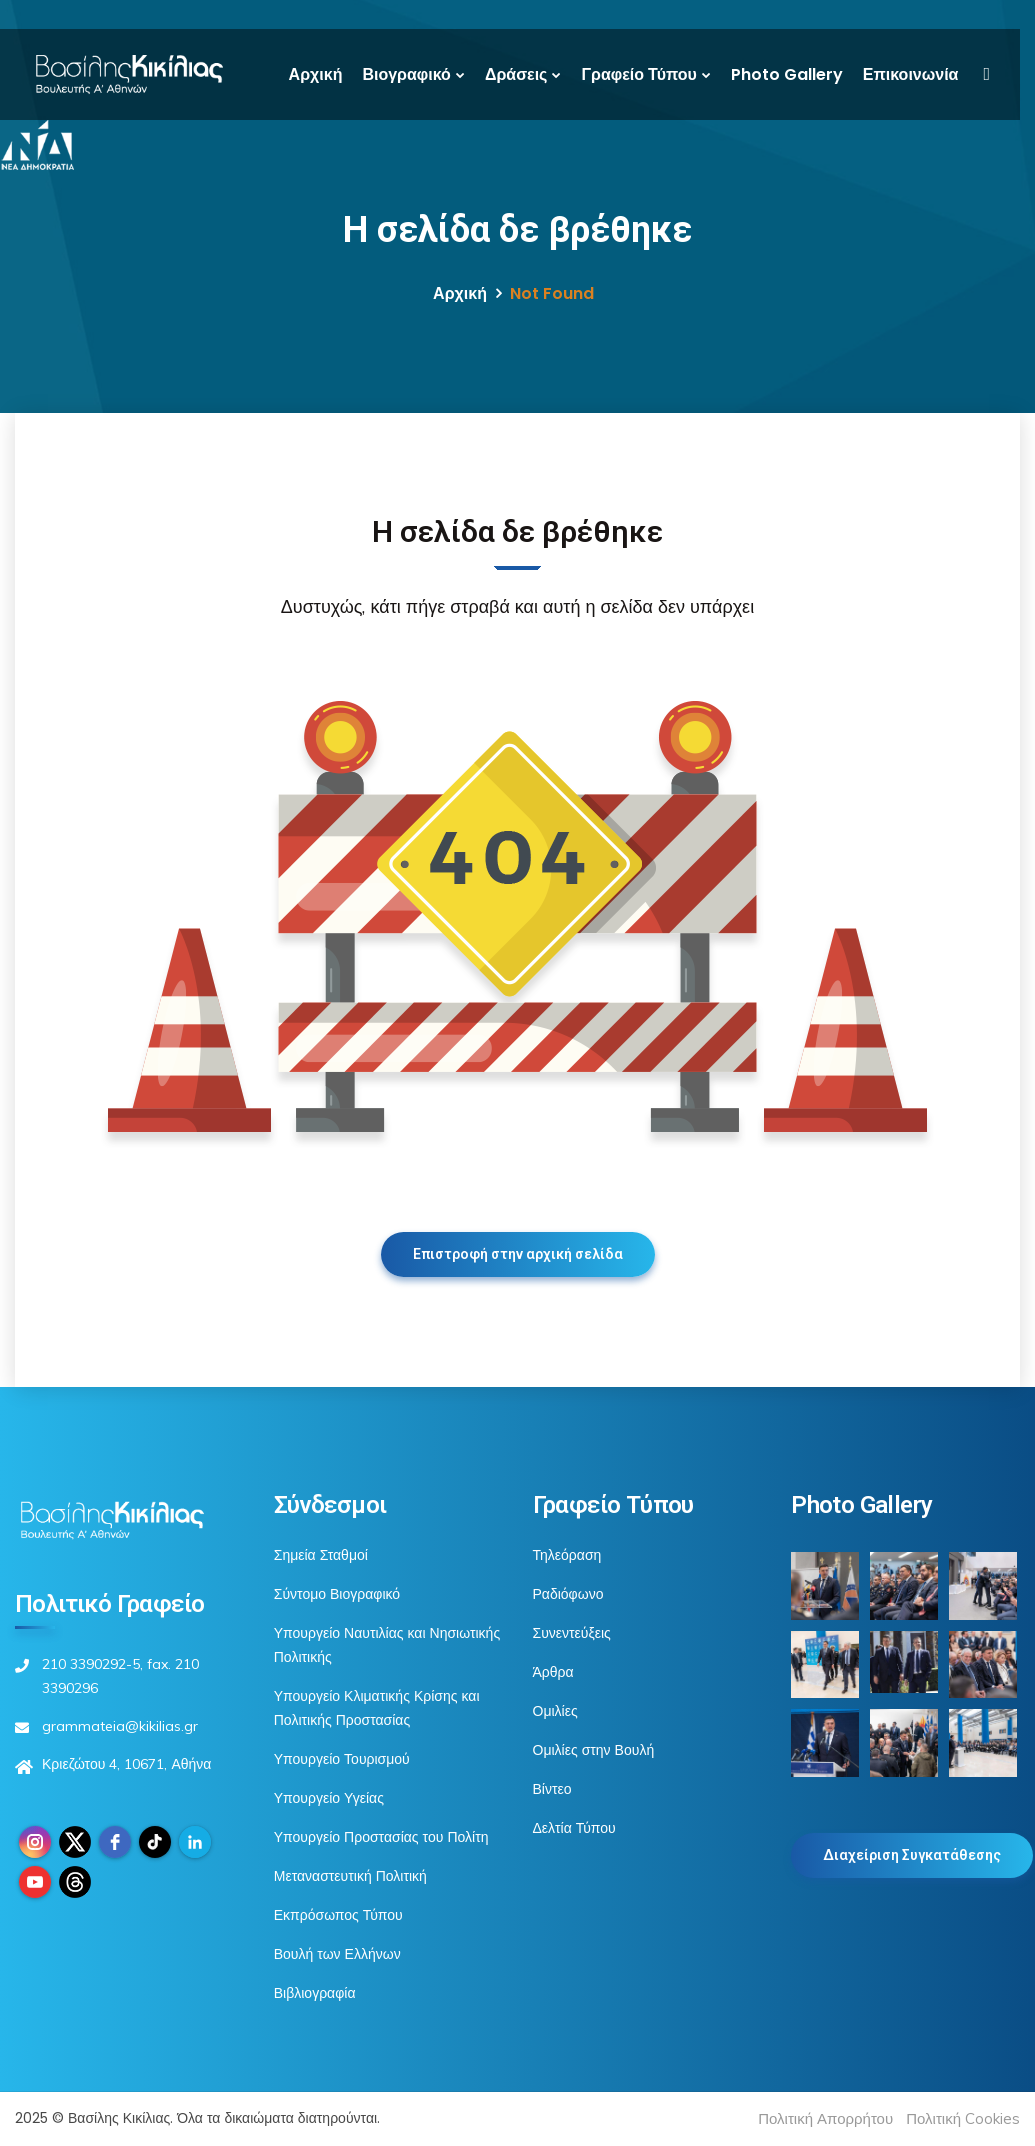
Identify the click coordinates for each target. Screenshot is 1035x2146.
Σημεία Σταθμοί (321, 1555)
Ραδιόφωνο (568, 1594)
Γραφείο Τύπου (638, 74)
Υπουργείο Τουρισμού (342, 1759)
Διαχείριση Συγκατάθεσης (912, 1855)
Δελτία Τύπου (574, 1828)
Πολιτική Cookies (963, 2118)
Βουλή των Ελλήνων (337, 1954)
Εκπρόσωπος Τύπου (338, 1915)
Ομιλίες (555, 1711)
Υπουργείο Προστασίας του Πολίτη (381, 1837)
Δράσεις (516, 74)
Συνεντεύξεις (572, 1633)
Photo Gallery (787, 74)
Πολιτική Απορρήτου (825, 2118)
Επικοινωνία (911, 74)
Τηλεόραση (567, 1555)
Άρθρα (553, 1672)
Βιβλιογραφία (315, 1993)
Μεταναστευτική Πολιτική (350, 1876)
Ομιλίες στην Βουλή (594, 1750)
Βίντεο (552, 1789)
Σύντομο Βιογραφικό (337, 1594)
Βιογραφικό (406, 74)
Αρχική (316, 74)
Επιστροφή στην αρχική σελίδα (518, 1254)
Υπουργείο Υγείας (329, 1798)
